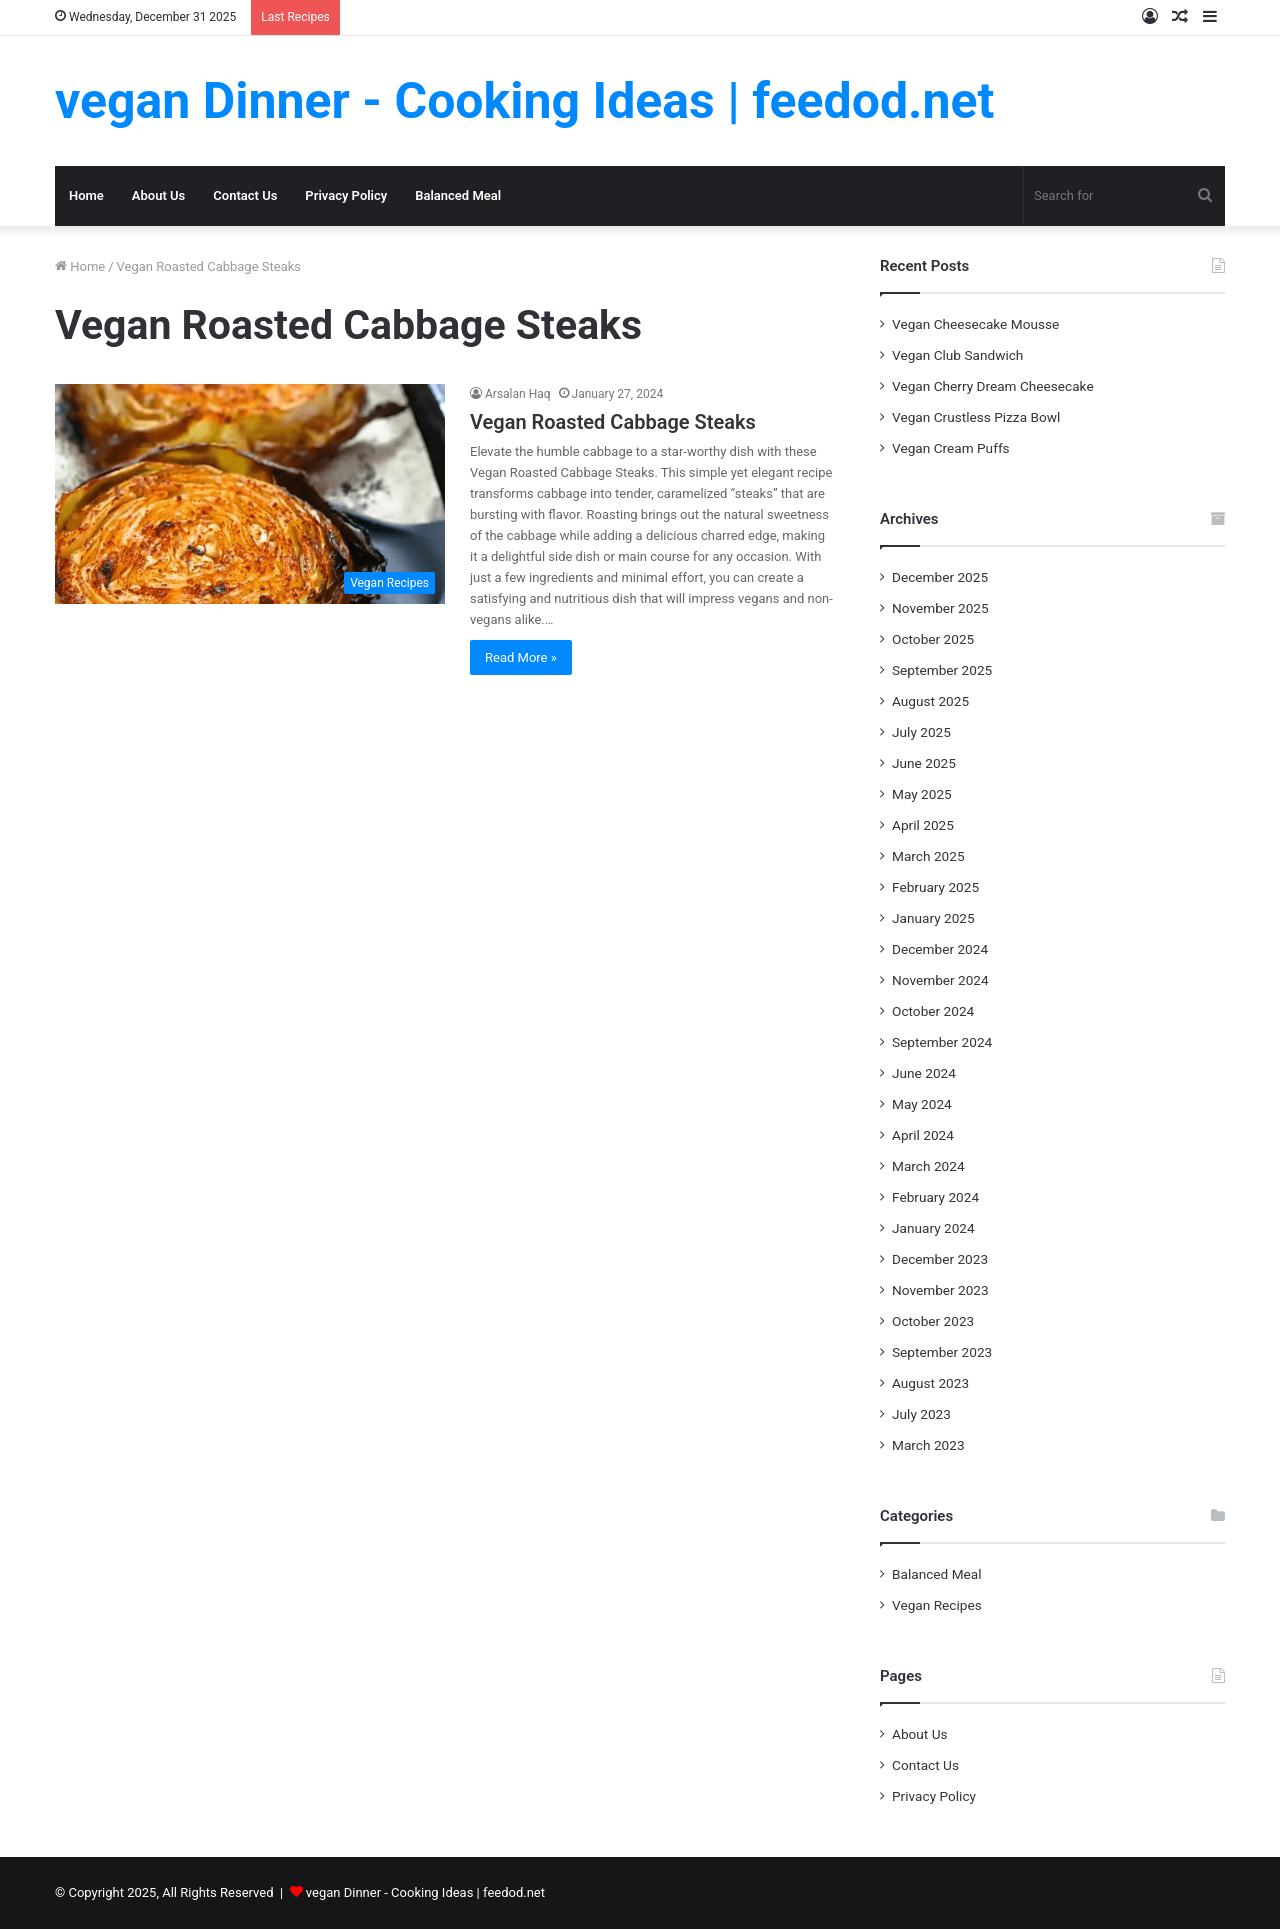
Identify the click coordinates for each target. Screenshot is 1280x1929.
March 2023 (928, 1445)
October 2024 (933, 1011)
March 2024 (928, 1166)
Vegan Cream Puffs (951, 448)
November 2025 (940, 608)
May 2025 (922, 794)
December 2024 (940, 949)
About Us (158, 195)
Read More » (521, 657)
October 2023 (933, 1321)
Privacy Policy (346, 195)
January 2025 (933, 918)
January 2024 (933, 1228)
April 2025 (923, 825)
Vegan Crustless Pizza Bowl (976, 417)
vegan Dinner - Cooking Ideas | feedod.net (425, 1892)
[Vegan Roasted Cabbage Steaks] (250, 494)
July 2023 (921, 1414)
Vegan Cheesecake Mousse (975, 324)
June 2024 (924, 1073)
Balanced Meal (458, 195)
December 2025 (940, 577)
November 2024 (940, 980)
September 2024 (942, 1042)
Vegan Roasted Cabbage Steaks (613, 422)
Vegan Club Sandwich (957, 355)
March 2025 (928, 856)
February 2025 (935, 887)
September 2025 (942, 670)
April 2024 (923, 1135)
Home (86, 195)
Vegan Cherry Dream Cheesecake (993, 386)
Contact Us (245, 195)
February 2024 (935, 1197)
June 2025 (924, 763)
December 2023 (940, 1259)
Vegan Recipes (937, 1605)
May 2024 (922, 1104)
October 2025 (933, 639)
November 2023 (940, 1290)
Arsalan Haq (518, 394)
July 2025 (921, 732)
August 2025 (930, 701)
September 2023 (942, 1352)
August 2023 (930, 1383)
